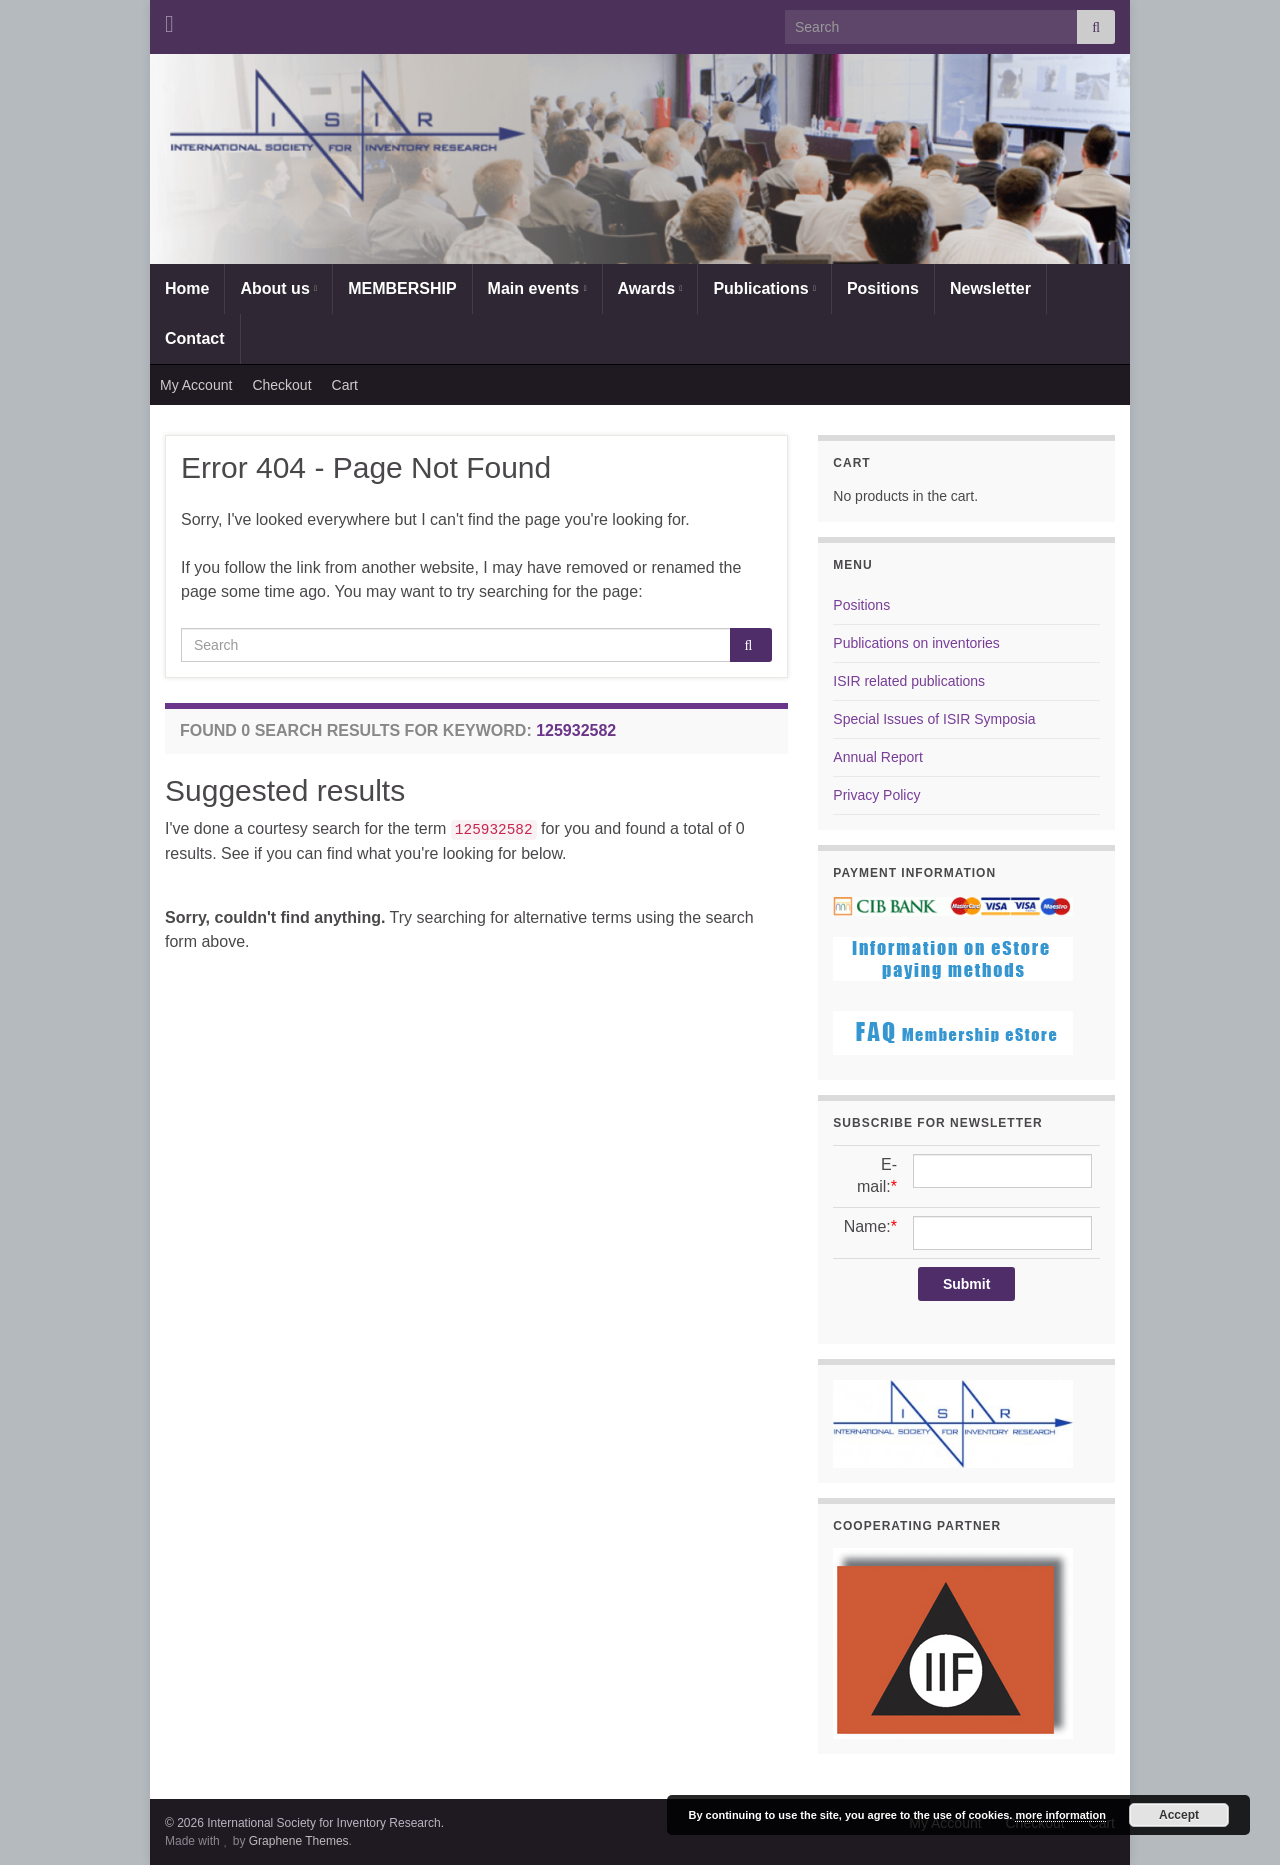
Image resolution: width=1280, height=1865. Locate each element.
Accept (1179, 1815)
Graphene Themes (299, 1841)
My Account (196, 385)
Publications (764, 288)
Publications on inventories (916, 643)
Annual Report (878, 757)
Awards (650, 288)
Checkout (281, 385)
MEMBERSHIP (402, 288)
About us (278, 288)
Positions (883, 288)
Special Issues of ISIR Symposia (934, 719)
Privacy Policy (876, 795)
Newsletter (990, 288)
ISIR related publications (909, 681)
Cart (345, 385)
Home (187, 288)
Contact (195, 338)
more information (1060, 1815)
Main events (537, 288)
